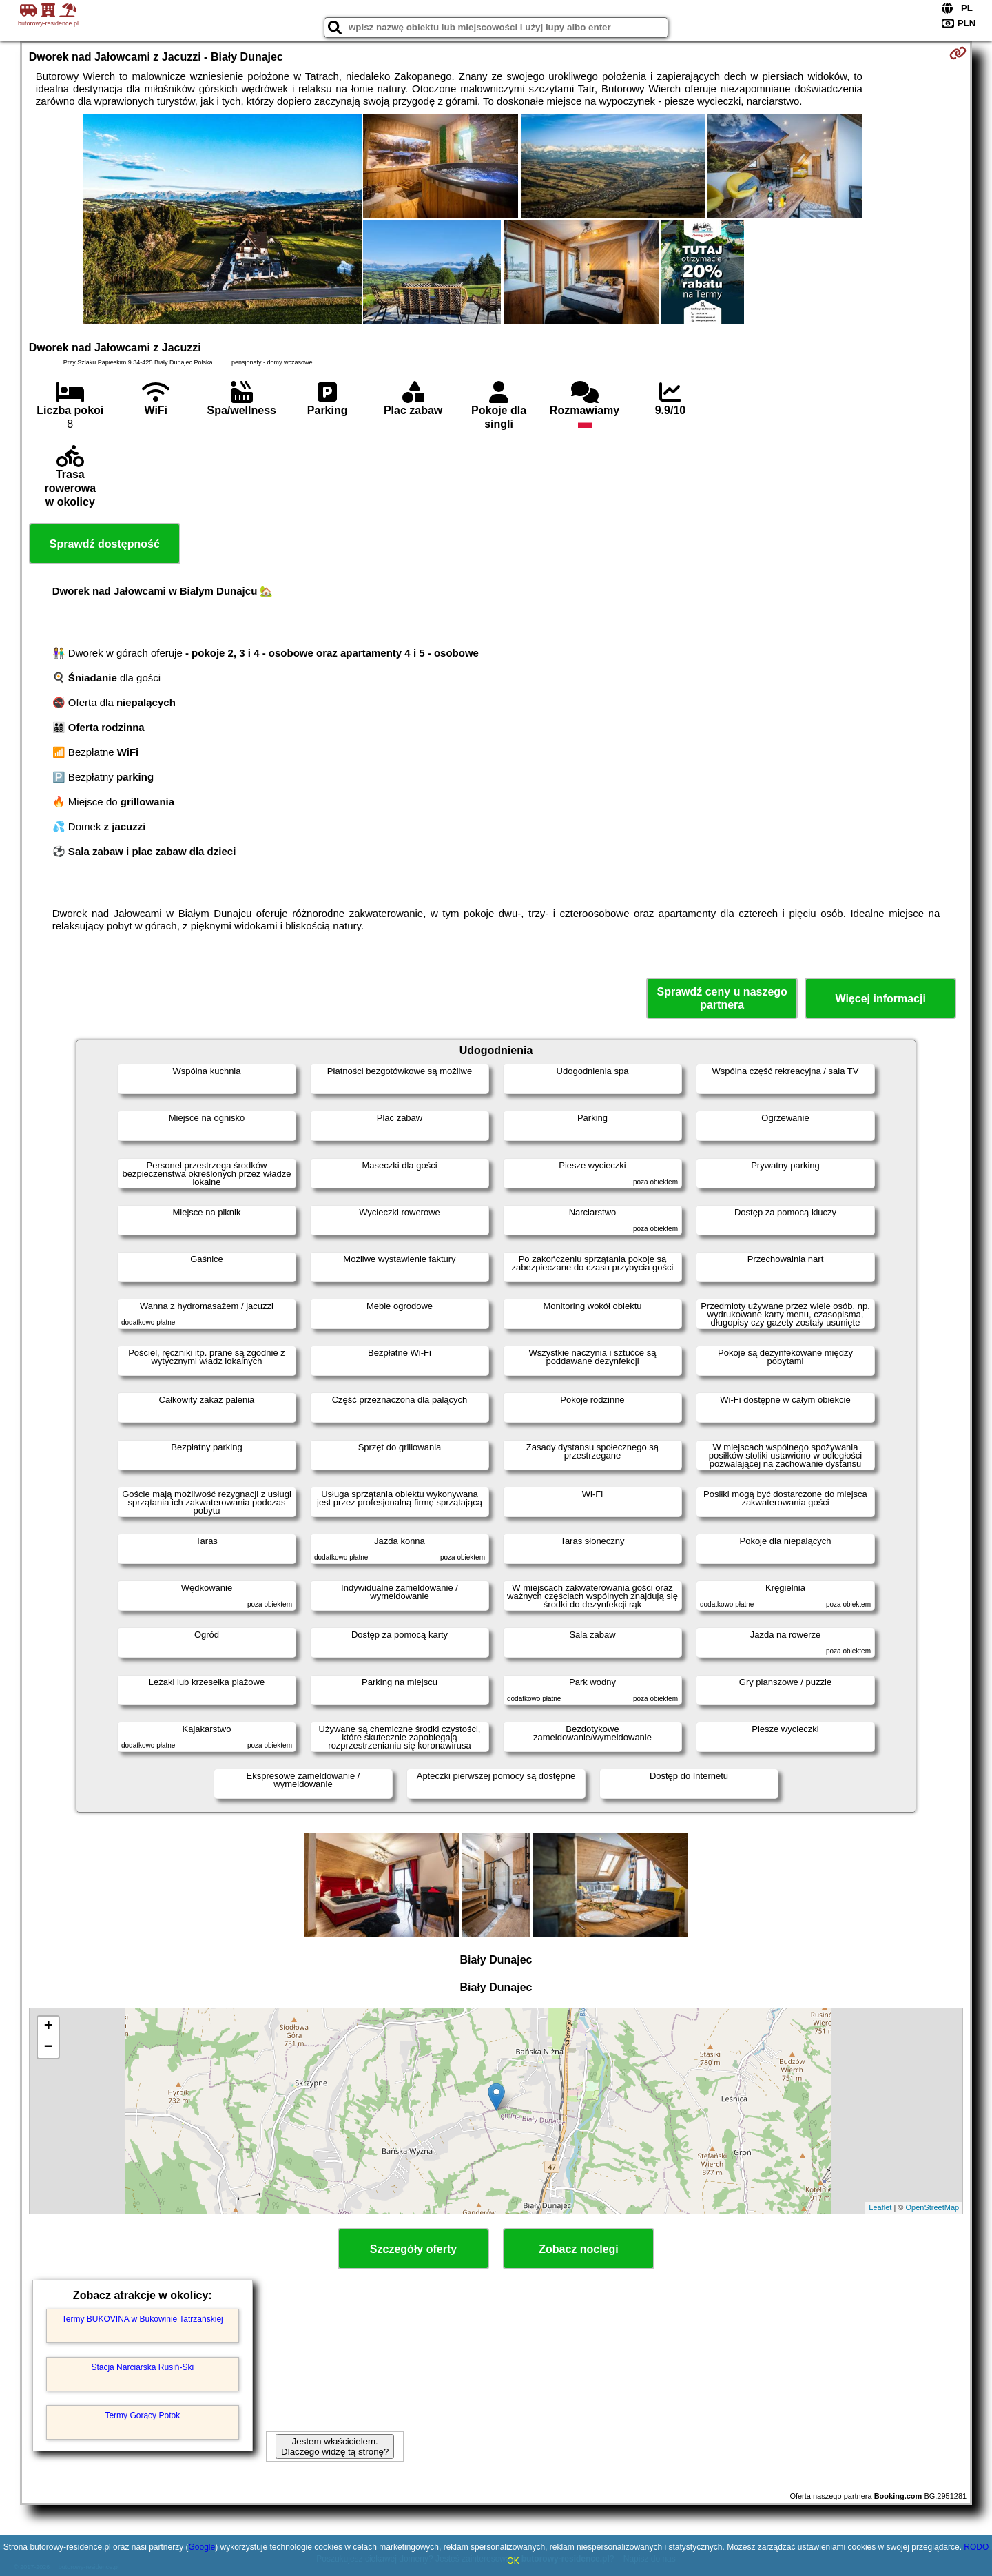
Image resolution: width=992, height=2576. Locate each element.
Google (201, 2547)
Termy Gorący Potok (142, 2415)
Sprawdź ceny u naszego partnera (722, 998)
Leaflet (880, 2207)
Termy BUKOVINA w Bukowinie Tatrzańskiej (142, 2319)
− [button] (48, 2047)
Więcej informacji (880, 998)
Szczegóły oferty (413, 2249)
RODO (976, 2547)
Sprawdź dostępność (105, 544)
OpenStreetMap (933, 2207)
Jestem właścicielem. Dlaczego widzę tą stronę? (335, 2446)
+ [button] (48, 2027)
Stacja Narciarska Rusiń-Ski (142, 2367)
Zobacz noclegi (579, 2249)
